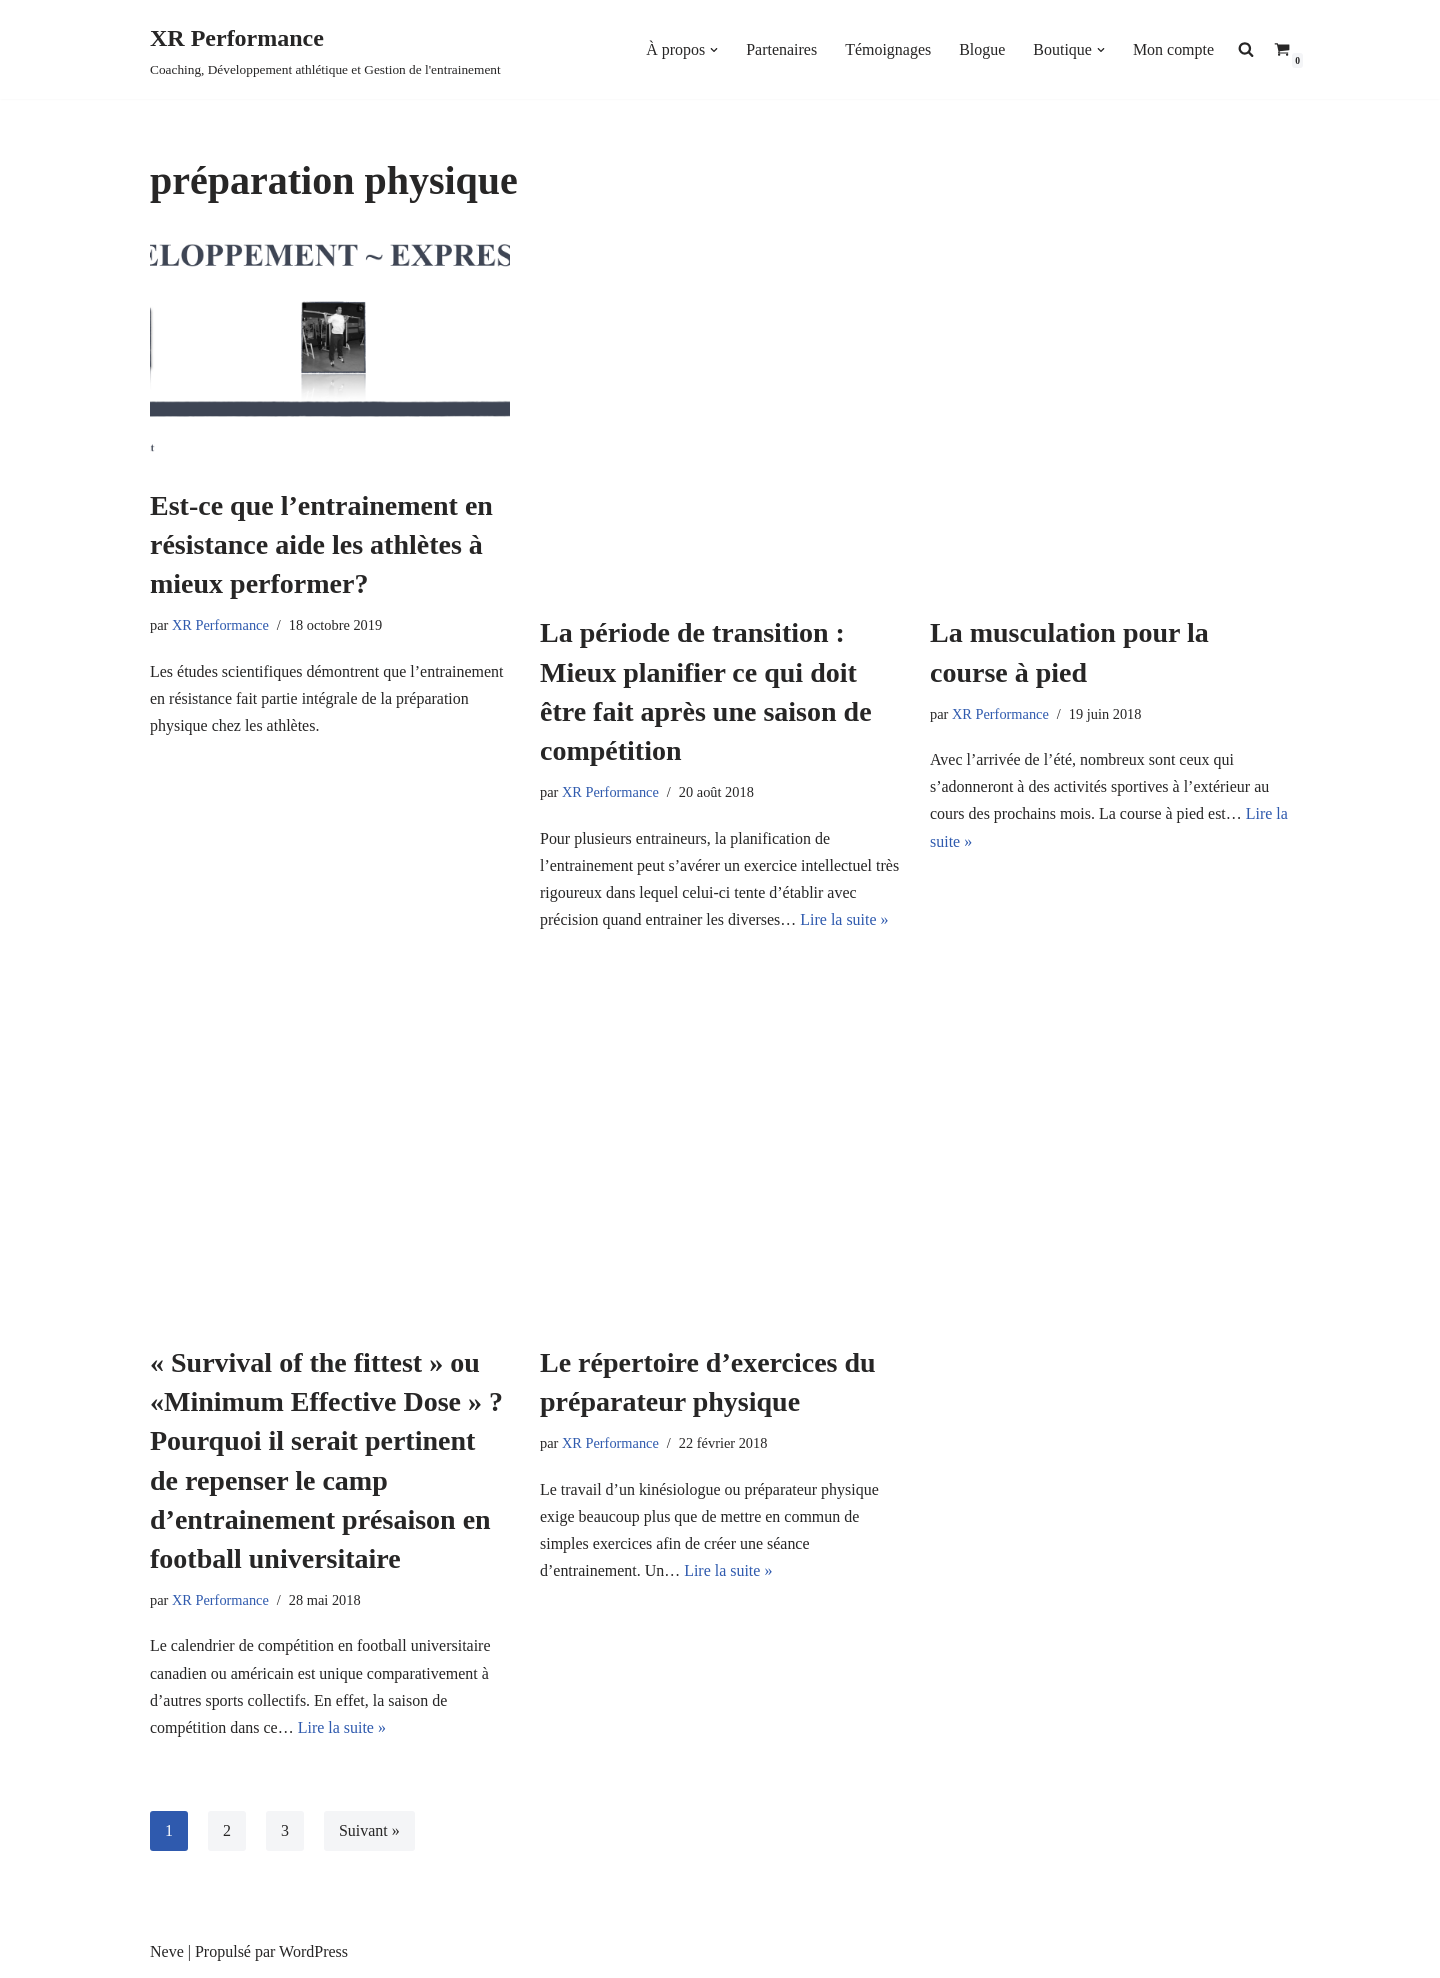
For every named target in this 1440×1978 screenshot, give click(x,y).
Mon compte (1173, 49)
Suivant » (369, 1831)
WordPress (313, 1952)
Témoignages (888, 49)
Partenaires (781, 49)
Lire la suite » (845, 919)
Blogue (982, 49)
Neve (167, 1952)
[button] (714, 50)
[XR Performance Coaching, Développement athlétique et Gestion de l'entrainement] (325, 49)
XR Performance (220, 625)
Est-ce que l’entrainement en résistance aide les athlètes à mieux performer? (321, 544)
